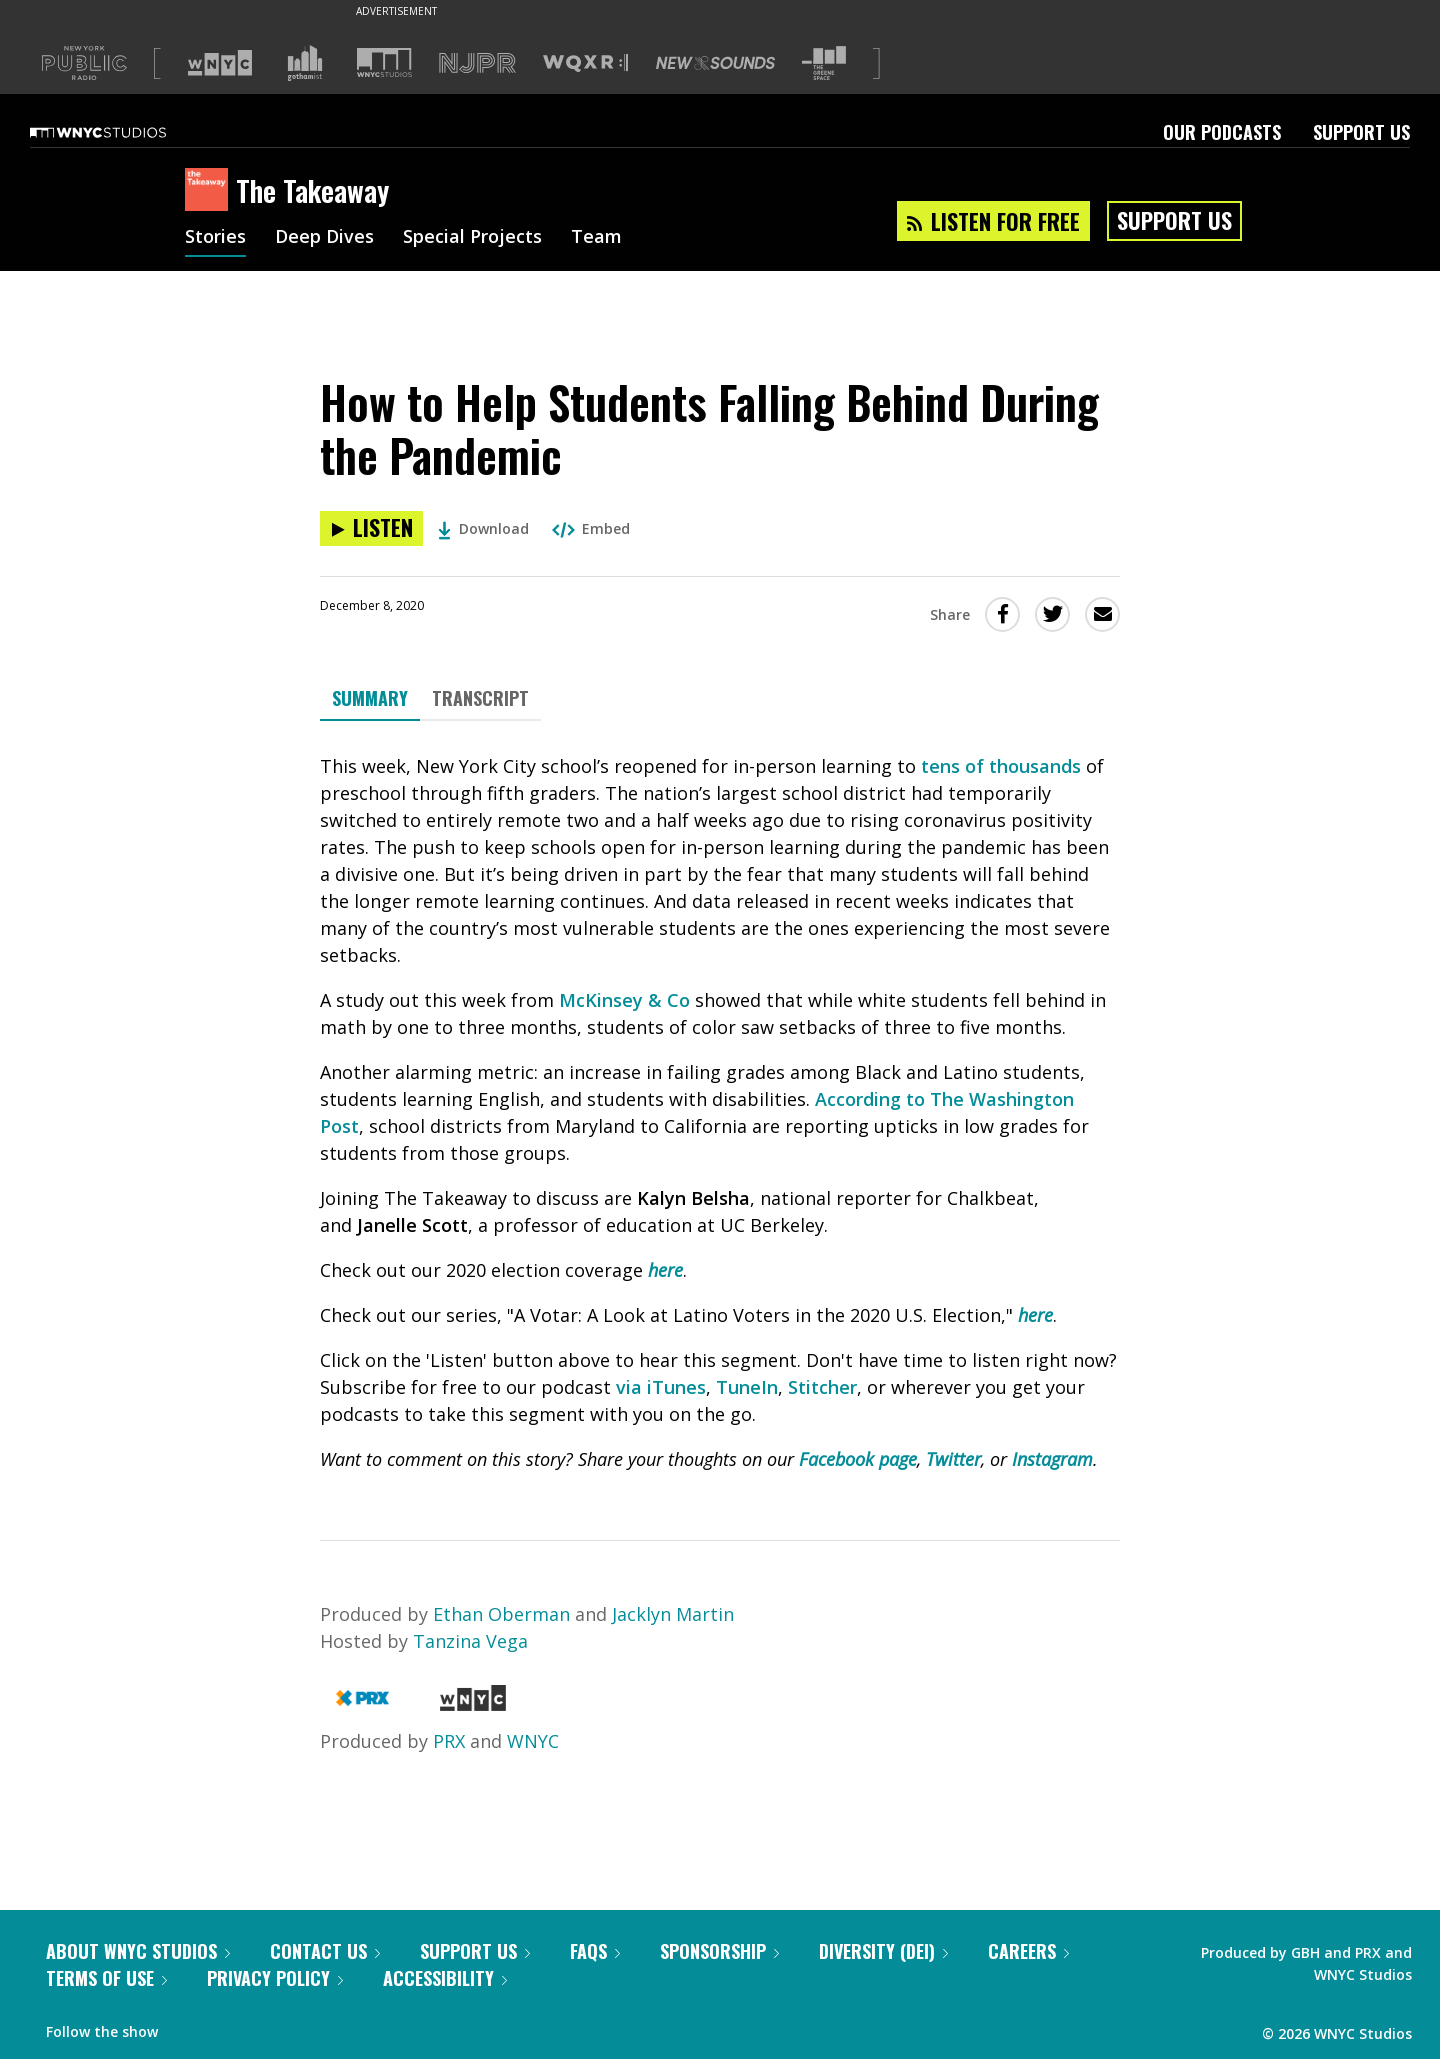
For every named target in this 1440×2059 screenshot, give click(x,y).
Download (483, 528)
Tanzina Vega (470, 1641)
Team (596, 238)
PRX (449, 1741)
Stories (215, 238)
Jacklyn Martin (673, 1614)
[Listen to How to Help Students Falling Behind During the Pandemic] (371, 528)
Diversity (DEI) (883, 1951)
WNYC (533, 1741)
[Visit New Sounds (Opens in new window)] (715, 63)
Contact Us (325, 1951)
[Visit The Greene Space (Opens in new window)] (824, 63)
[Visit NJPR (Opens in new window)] (477, 63)
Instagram (1052, 1459)
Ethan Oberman (501, 1614)
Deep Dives (324, 238)
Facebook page (858, 1459)
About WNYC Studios (138, 1951)
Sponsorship (719, 1951)
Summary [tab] (370, 698)
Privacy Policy (275, 1978)
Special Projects (472, 238)
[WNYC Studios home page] (123, 132)
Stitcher (822, 1387)
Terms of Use (106, 1978)
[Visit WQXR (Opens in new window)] (585, 63)
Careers (1028, 1951)
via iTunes (661, 1387)
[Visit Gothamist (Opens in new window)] (305, 63)
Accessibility (445, 1978)
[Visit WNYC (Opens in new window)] (220, 63)
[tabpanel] (720, 1113)
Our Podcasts (1222, 132)
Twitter (953, 1459)
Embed (591, 528)
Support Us (1361, 132)
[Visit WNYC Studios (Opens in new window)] (384, 62)
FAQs (595, 1951)
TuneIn (747, 1387)
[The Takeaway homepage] (210, 191)
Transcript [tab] (480, 698)
